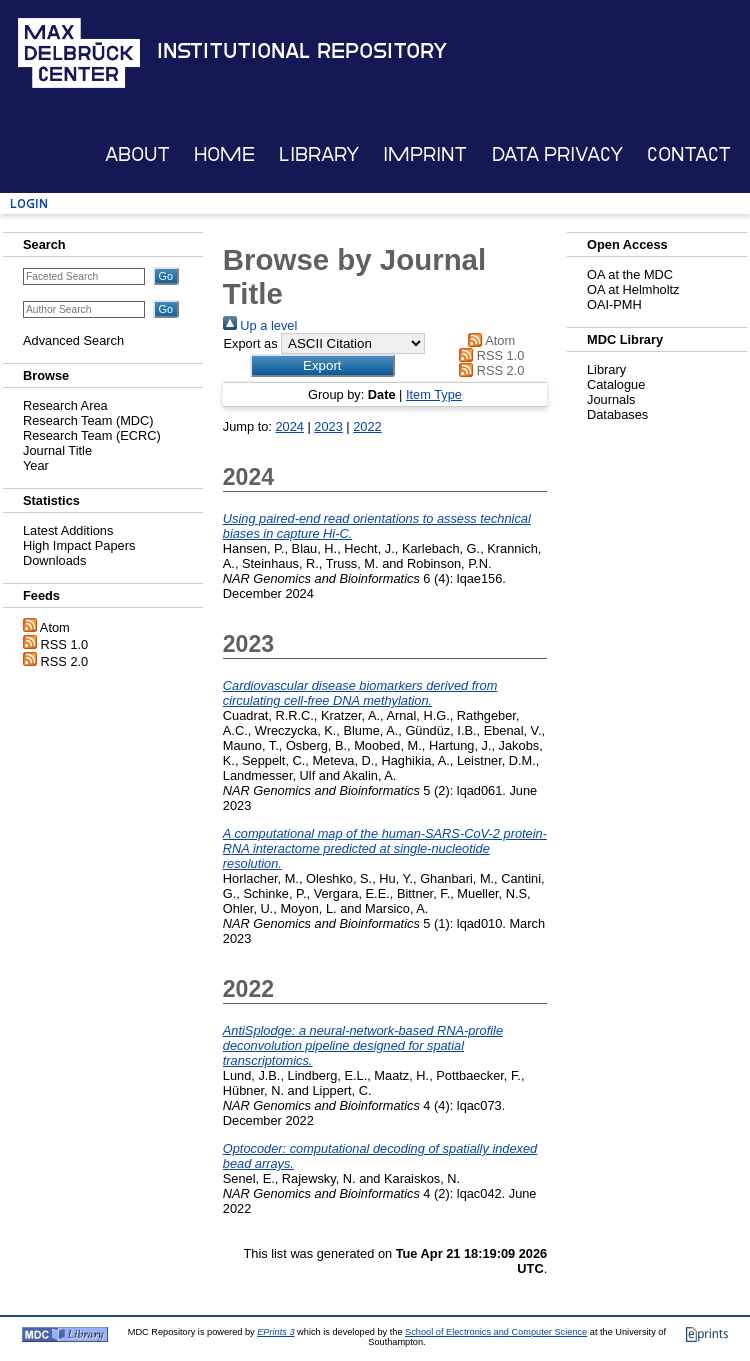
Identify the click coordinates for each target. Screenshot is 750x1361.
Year (36, 465)
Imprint (425, 154)
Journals (611, 399)
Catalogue (616, 384)
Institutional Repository (302, 51)
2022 (367, 426)
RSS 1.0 (65, 644)
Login (29, 203)
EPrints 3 (275, 1332)
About (137, 154)
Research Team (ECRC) (92, 435)
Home (224, 154)
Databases (617, 414)
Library (319, 154)
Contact (689, 154)
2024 (289, 426)
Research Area (65, 405)
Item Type (434, 394)
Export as (250, 343)
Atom (55, 627)
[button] (322, 365)
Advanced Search (73, 340)
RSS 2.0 (65, 661)
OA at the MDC (630, 274)
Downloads (54, 560)
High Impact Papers (79, 545)
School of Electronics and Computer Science (496, 1332)
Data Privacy (557, 154)
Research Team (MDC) (88, 420)
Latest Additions (68, 530)
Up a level (260, 325)
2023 (328, 426)
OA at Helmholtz (633, 289)
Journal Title (57, 450)
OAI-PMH (614, 304)
